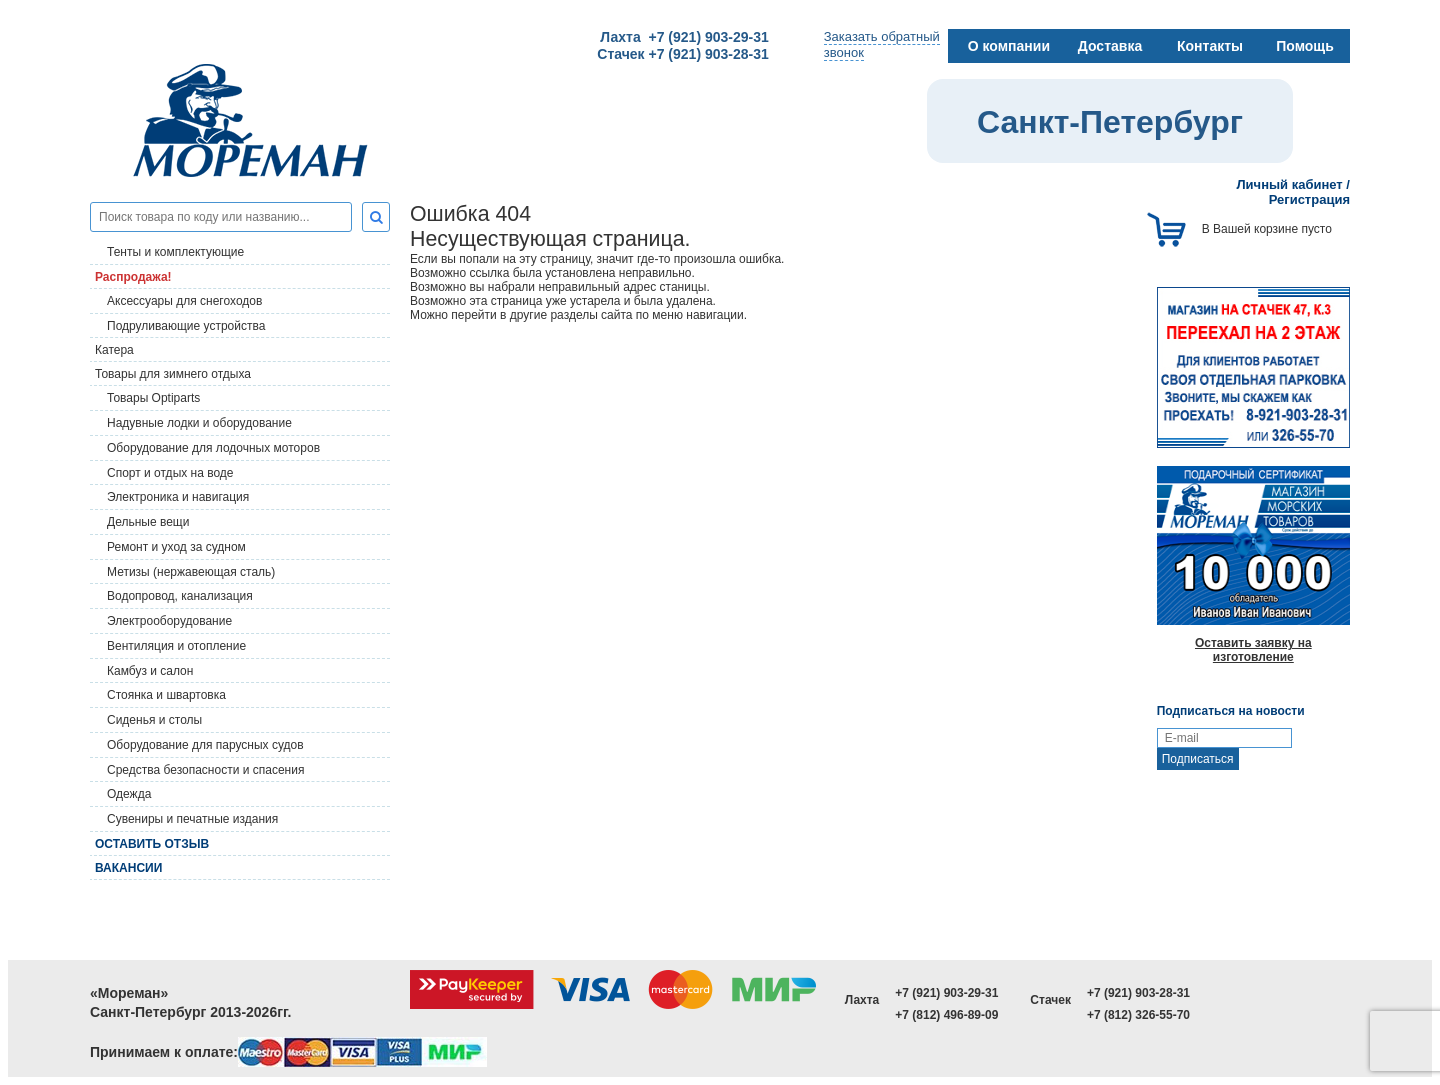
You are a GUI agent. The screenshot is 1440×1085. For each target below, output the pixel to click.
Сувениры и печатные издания (192, 819)
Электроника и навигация (178, 497)
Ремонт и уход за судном (176, 547)
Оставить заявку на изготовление (1253, 650)
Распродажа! (133, 277)
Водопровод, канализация (180, 596)
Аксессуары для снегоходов (184, 301)
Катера (114, 350)
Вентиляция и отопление (176, 646)
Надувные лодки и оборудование (199, 423)
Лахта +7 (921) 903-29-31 (684, 37)
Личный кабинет (1289, 184)
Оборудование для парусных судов (205, 745)
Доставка (1110, 46)
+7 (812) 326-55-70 (1138, 1015)
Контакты (1210, 46)
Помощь (1305, 46)
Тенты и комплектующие (175, 252)
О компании (1009, 46)
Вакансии (128, 868)
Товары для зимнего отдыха (173, 374)
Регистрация (1309, 199)
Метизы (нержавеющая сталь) (191, 572)
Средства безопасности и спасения (205, 770)
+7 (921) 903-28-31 (1138, 993)
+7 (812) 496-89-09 (946, 1015)
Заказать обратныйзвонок (882, 44)
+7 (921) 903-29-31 (946, 993)
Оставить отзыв (152, 844)
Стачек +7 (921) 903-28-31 (682, 54)
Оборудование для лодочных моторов (213, 448)
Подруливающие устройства (186, 326)
